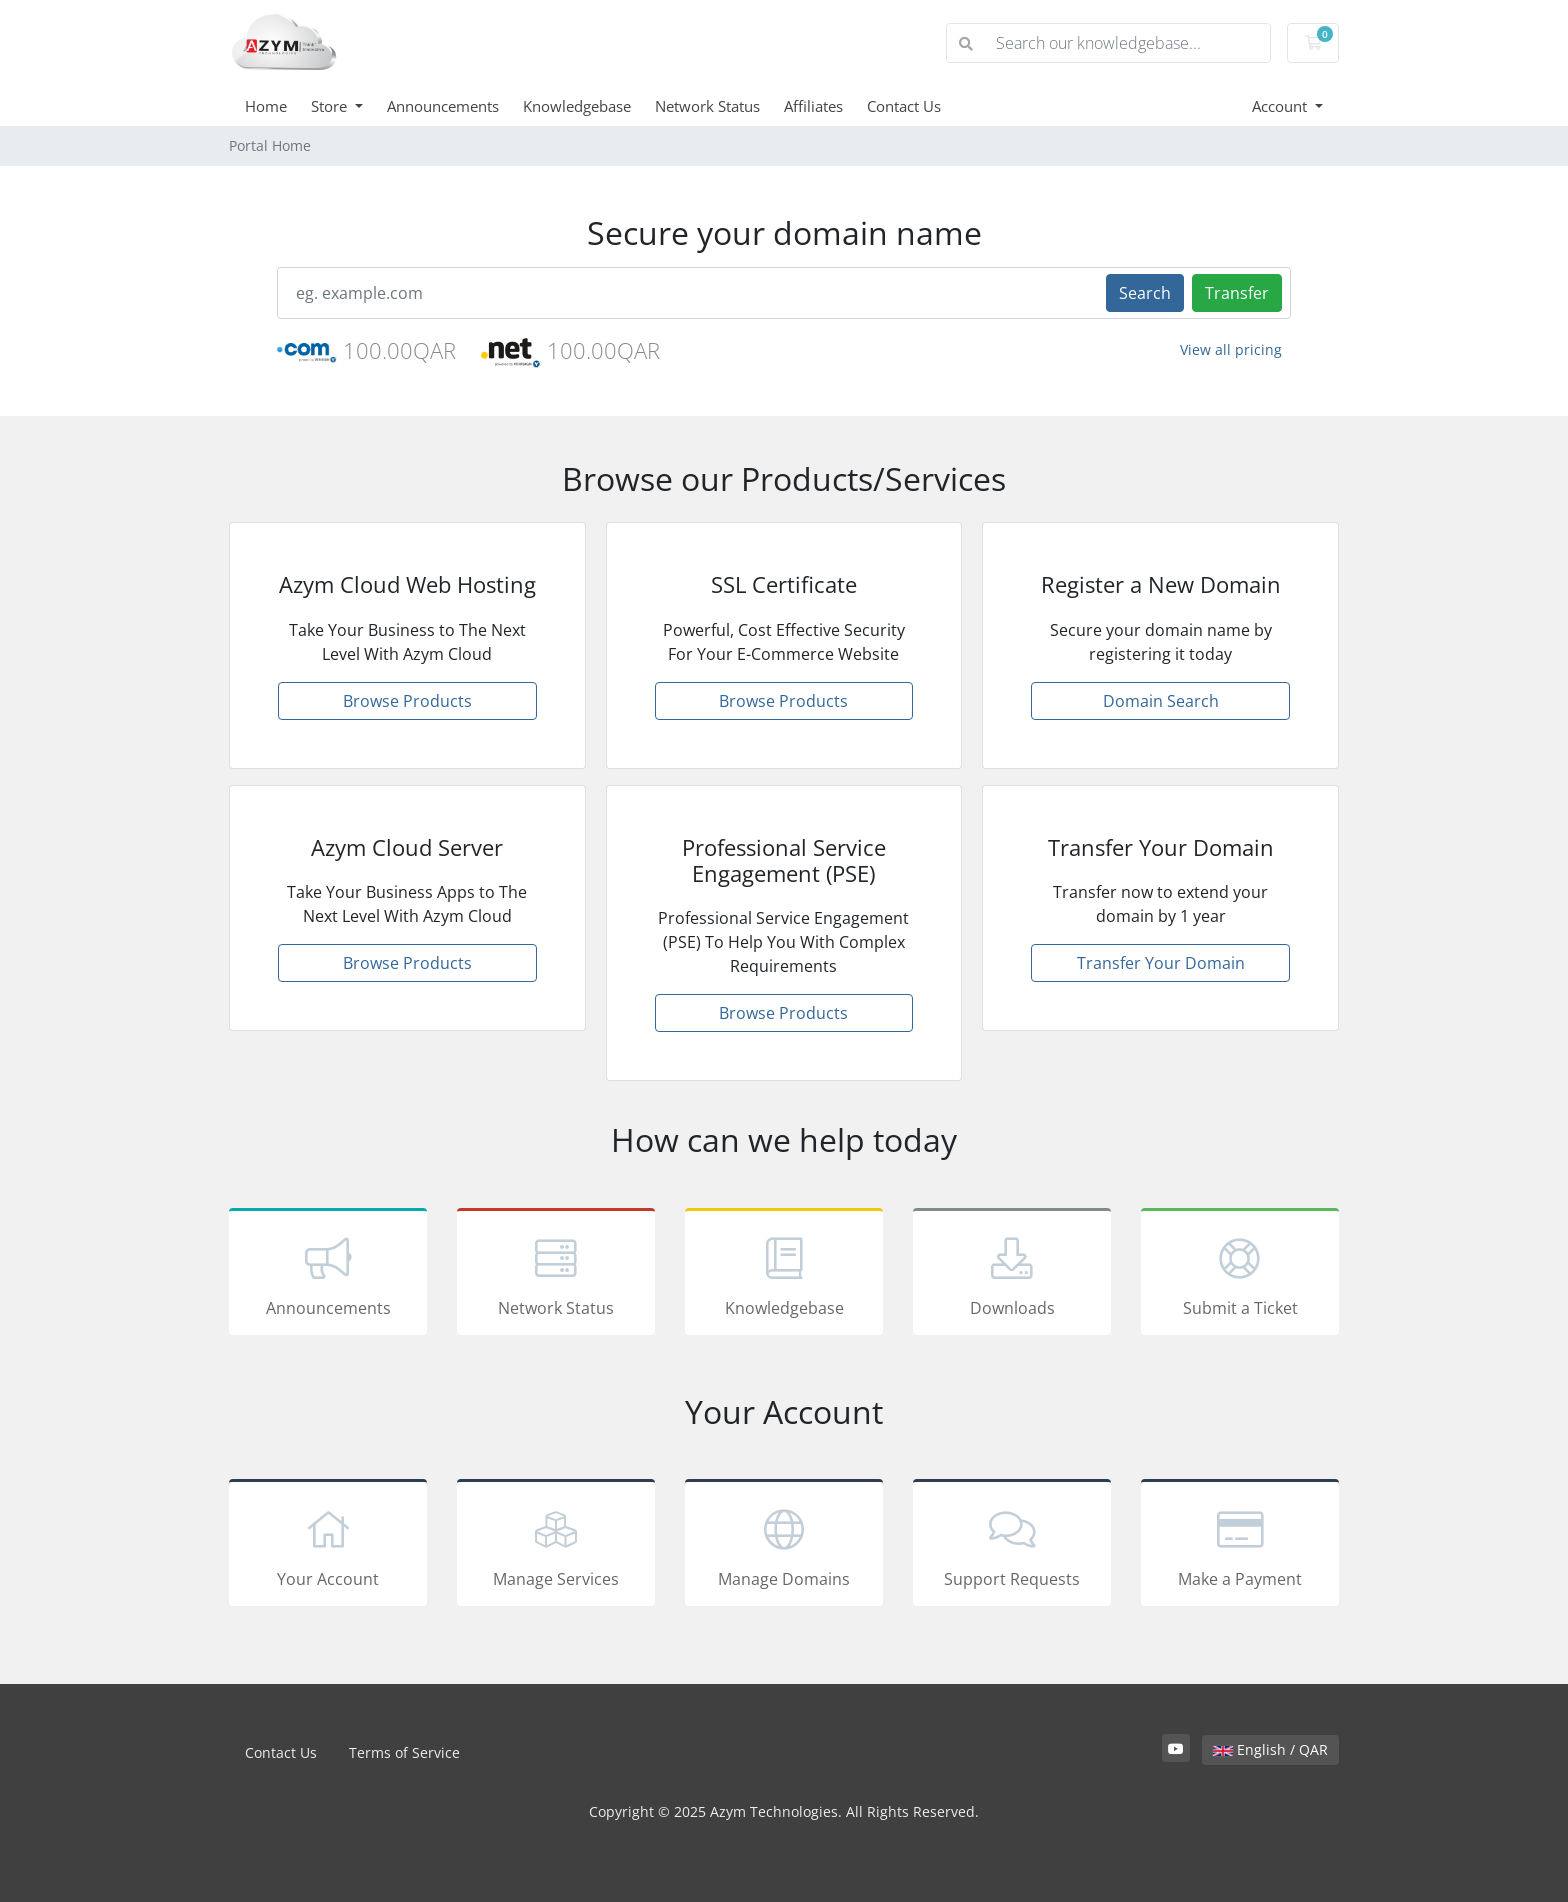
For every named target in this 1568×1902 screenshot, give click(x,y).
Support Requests (1012, 1546)
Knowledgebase (577, 106)
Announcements (443, 106)
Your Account (328, 1546)
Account (1281, 106)
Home (266, 106)
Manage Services (556, 1546)
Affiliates (813, 106)
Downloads (1012, 1275)
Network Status (707, 106)
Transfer (1237, 293)
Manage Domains (784, 1546)
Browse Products (407, 701)
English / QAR (1270, 1749)
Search (1145, 293)
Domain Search (1161, 701)
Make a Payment (1240, 1546)
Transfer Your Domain (1161, 963)
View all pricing (1231, 349)
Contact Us (904, 106)
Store (331, 106)
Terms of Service (404, 1752)
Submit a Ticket (1240, 1275)
